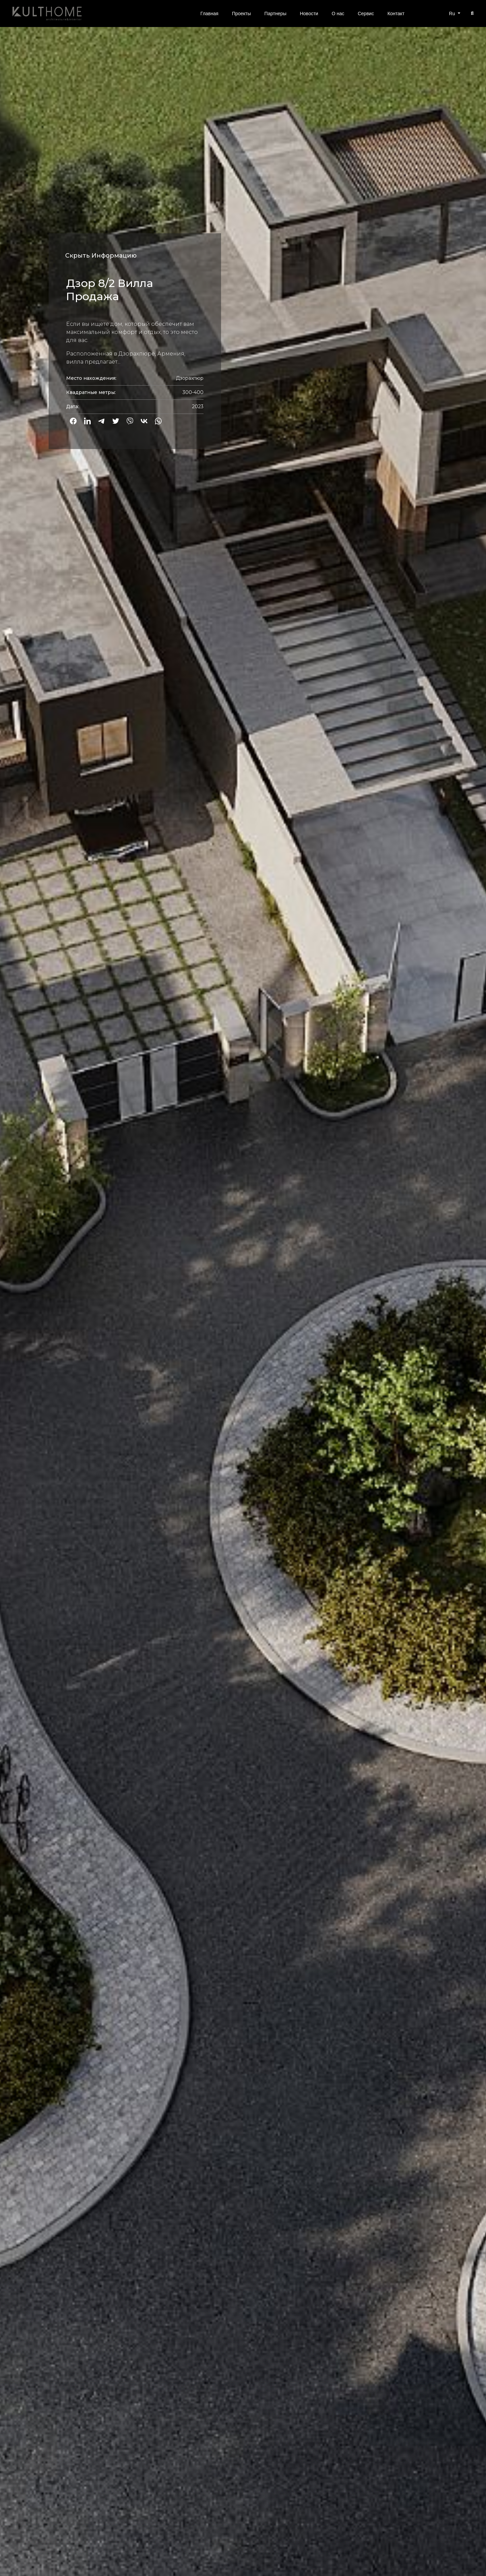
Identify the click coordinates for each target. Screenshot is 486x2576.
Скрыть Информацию (101, 255)
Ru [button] (452, 13)
